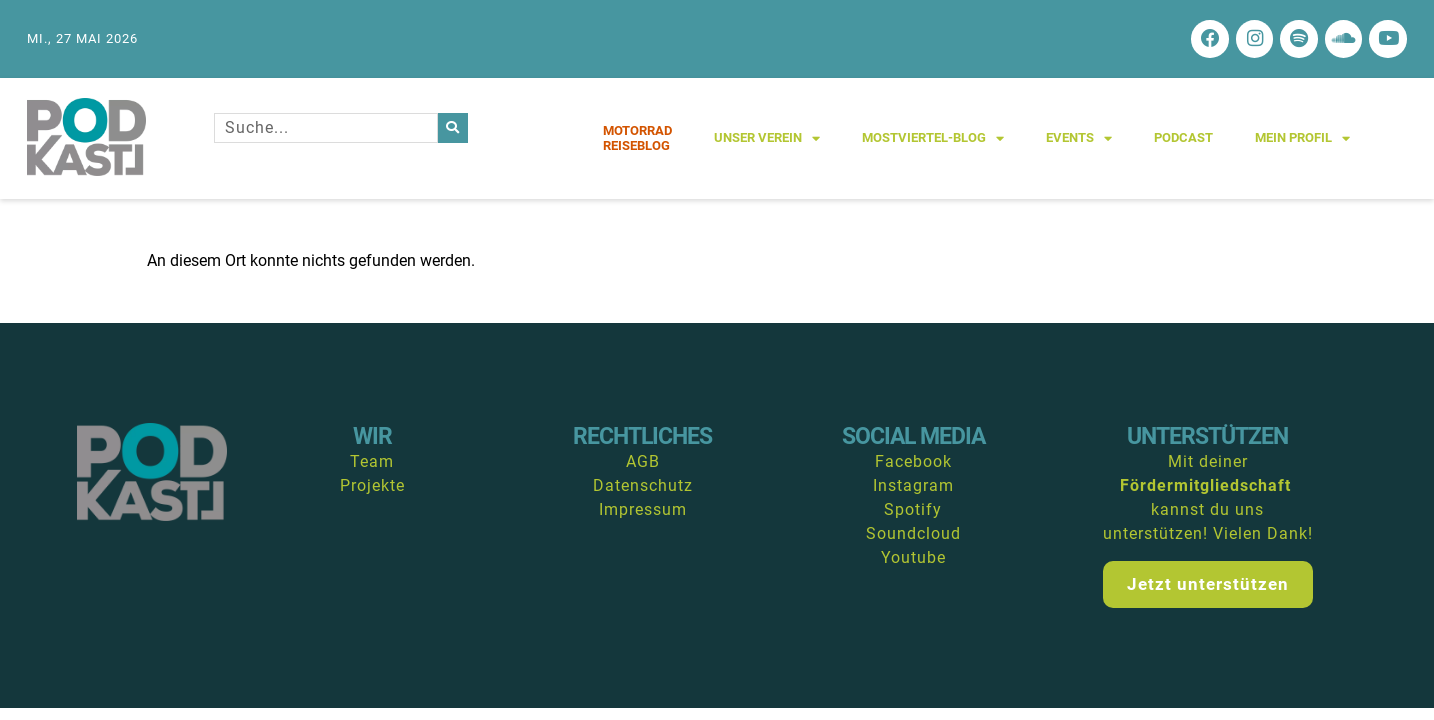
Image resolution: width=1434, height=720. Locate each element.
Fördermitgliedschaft (1205, 488)
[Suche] (453, 130)
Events (1079, 140)
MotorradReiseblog (637, 140)
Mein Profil (1302, 140)
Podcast (1183, 140)
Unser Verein (767, 140)
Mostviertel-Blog (933, 140)
